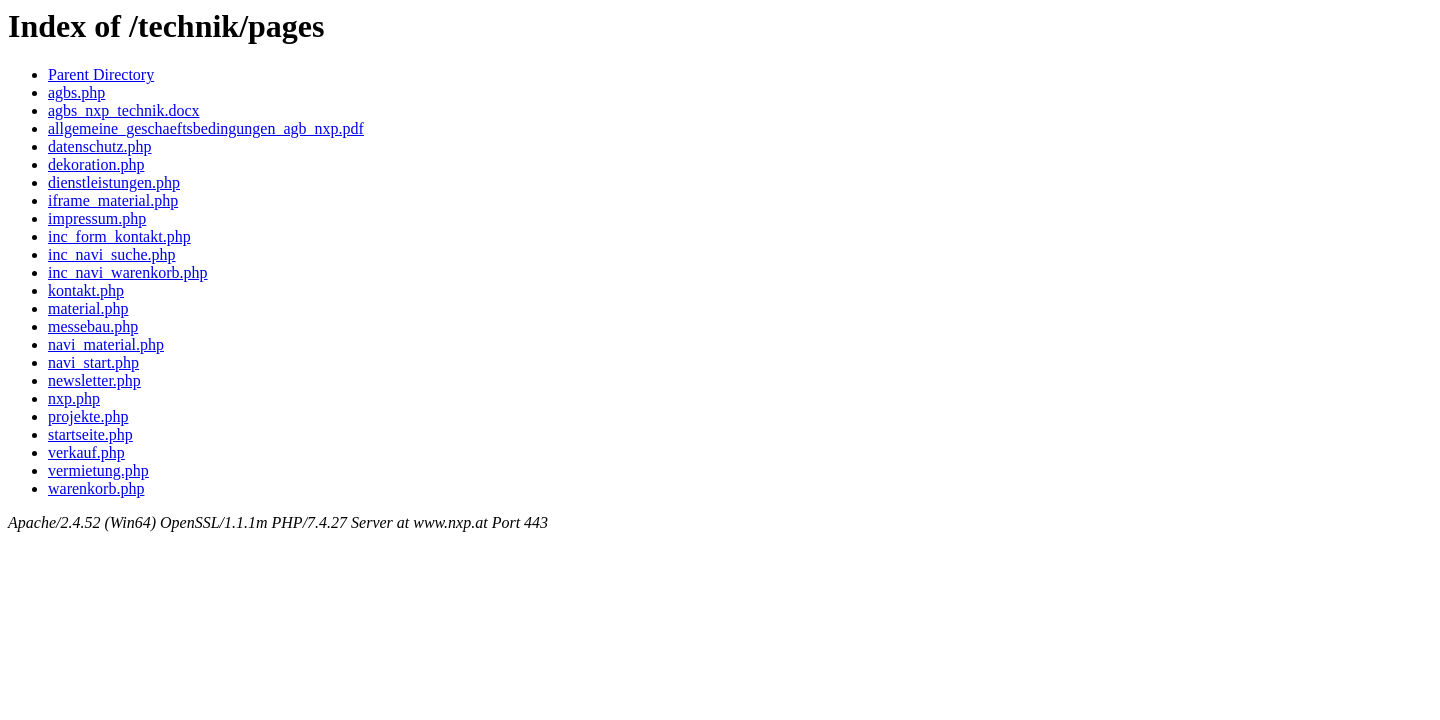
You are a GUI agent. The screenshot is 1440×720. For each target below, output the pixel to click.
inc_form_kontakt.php (119, 236)
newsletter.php (94, 380)
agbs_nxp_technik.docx (124, 110)
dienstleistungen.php (114, 182)
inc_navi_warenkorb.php (128, 272)
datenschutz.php (100, 146)
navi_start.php (93, 362)
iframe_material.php (113, 200)
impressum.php (97, 218)
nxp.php (74, 398)
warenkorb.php (96, 488)
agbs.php (76, 92)
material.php (88, 308)
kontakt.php (86, 290)
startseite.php (90, 434)
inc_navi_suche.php (112, 254)
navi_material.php (106, 344)
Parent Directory (101, 74)
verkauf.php (86, 452)
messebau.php (93, 326)
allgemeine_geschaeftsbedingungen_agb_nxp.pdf (206, 128)
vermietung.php (98, 470)
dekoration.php (96, 164)
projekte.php (88, 416)
